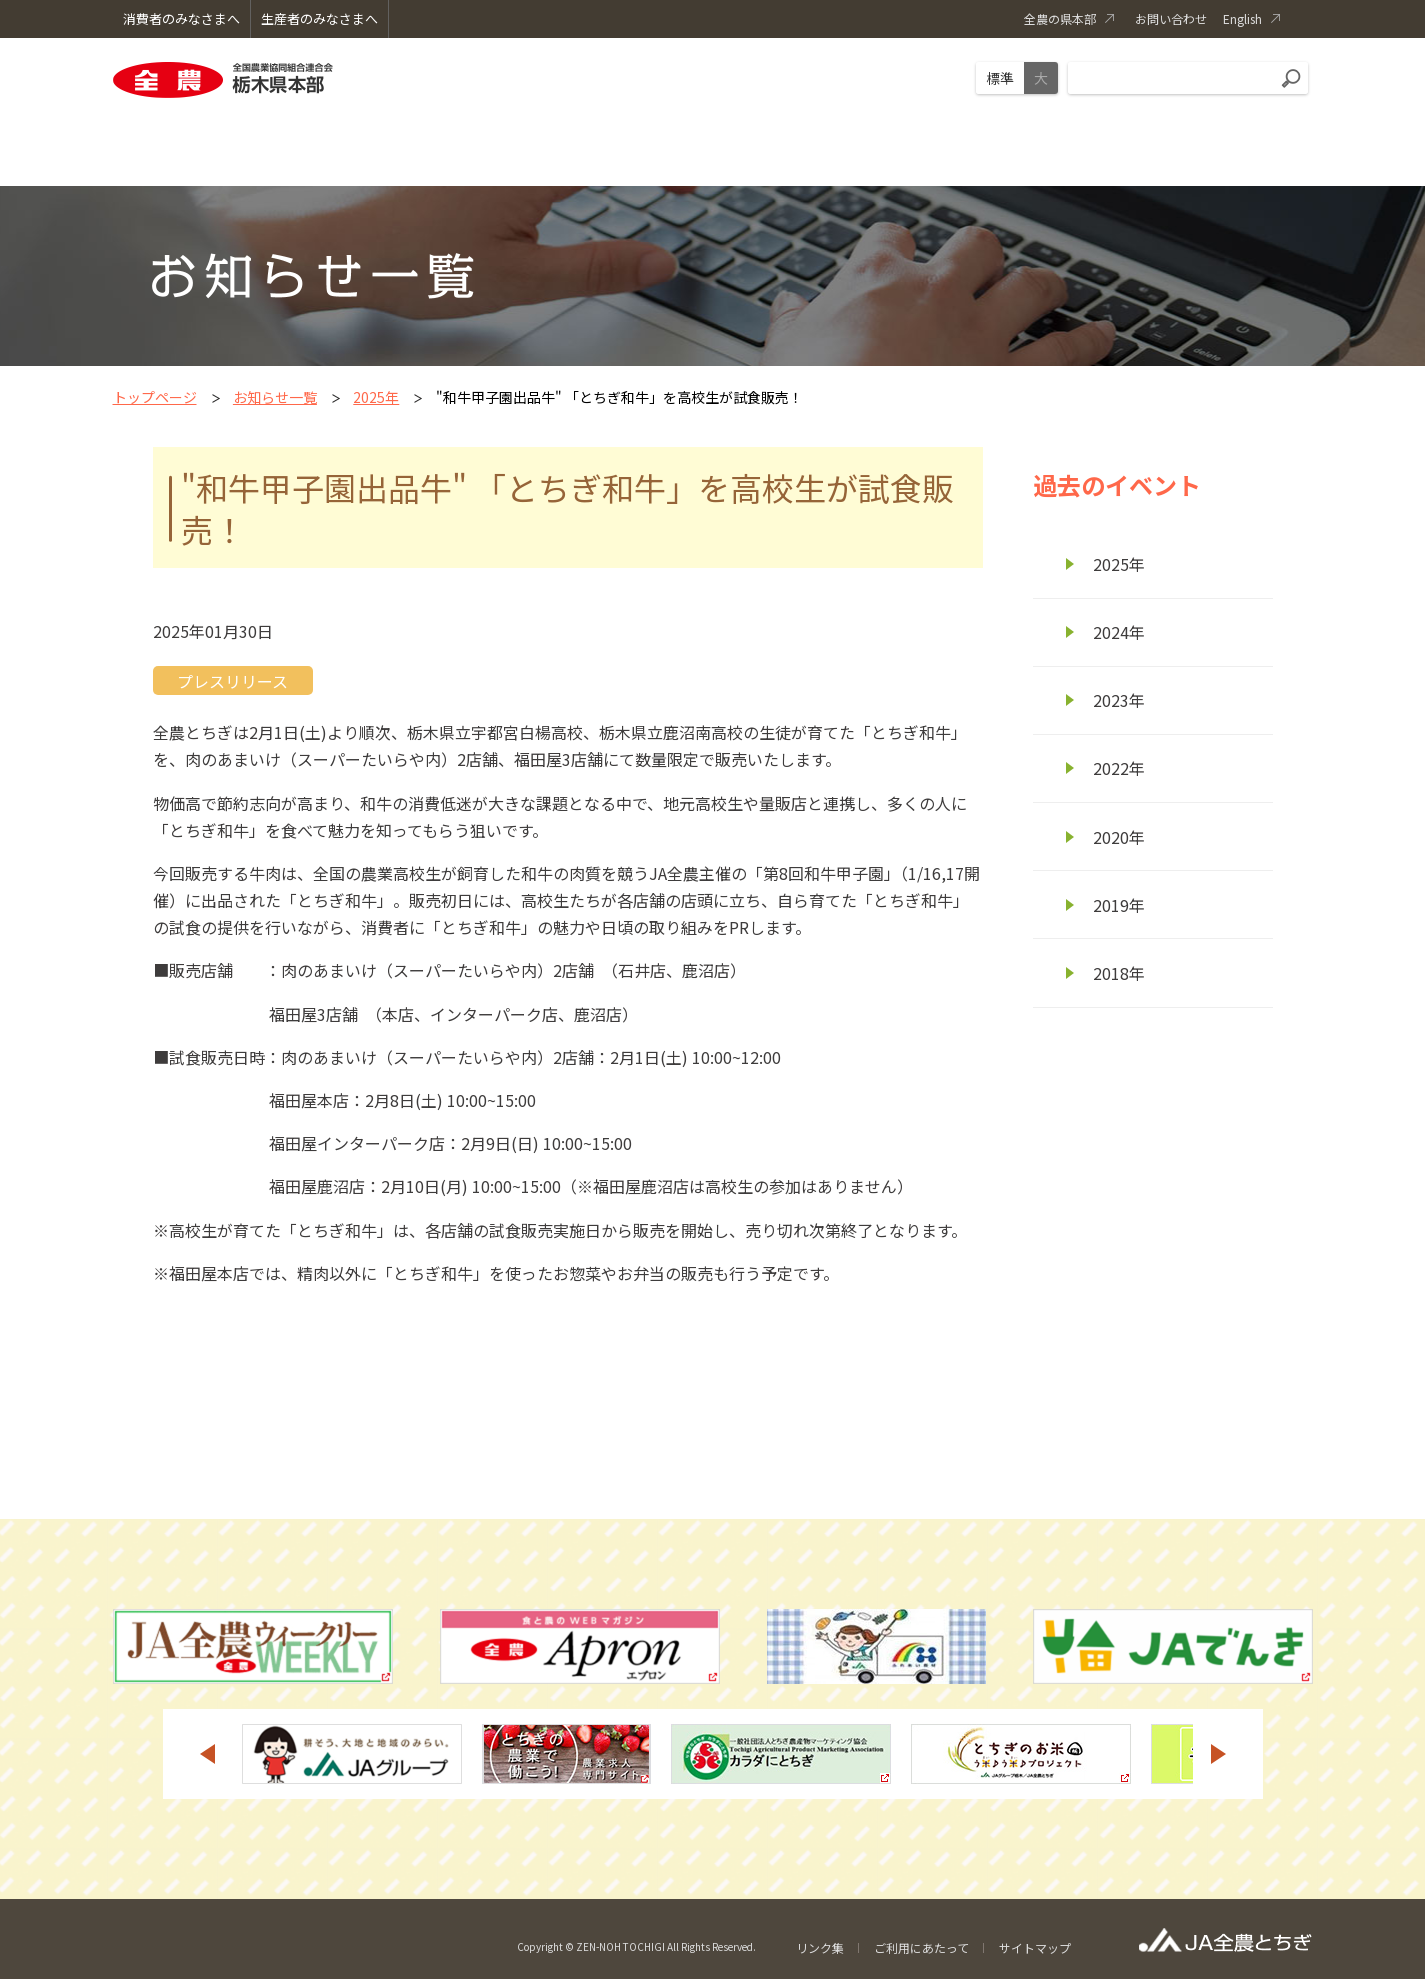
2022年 (1119, 768)
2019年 (1119, 905)
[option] (352, 1754)
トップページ (155, 397)
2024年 (1119, 632)
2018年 (1119, 973)
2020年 (1119, 837)
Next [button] (1219, 1754)
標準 (1000, 78)
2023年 (1119, 700)
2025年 (376, 397)
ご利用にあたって (921, 1947)
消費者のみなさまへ (181, 18)
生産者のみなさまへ (319, 18)
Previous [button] (207, 1754)
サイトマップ (1035, 1947)
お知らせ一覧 (275, 397)
